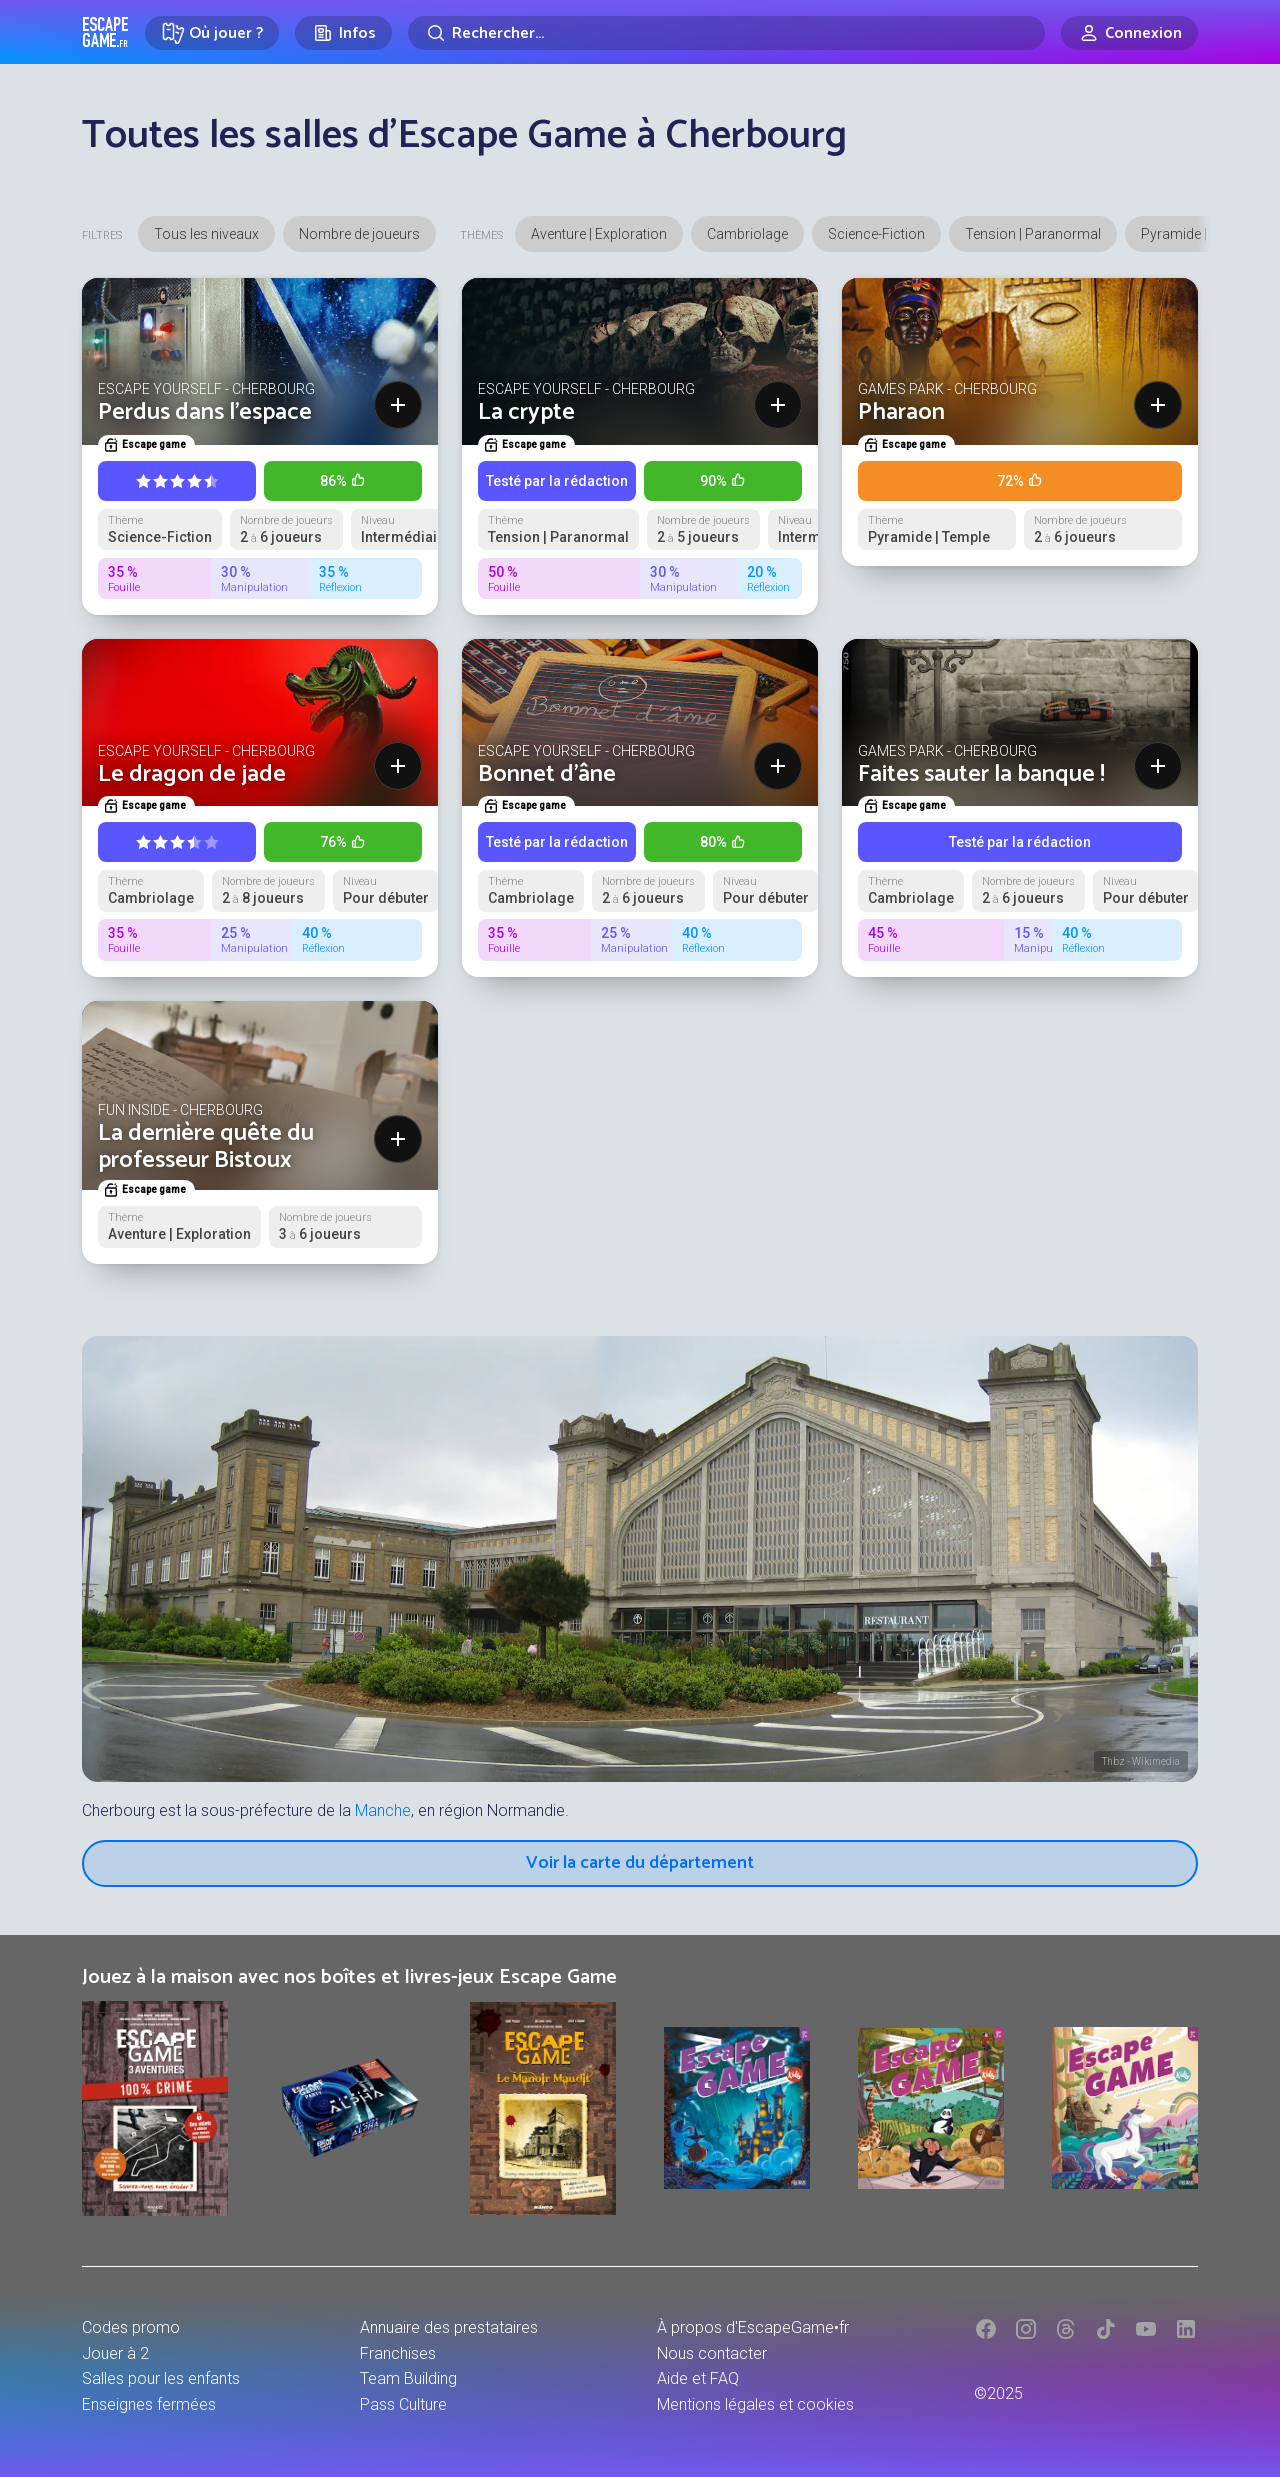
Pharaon (901, 412)
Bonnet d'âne (547, 774)
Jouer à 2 (115, 2353)
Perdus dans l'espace (205, 412)
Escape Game (105, 32)
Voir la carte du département (640, 1863)
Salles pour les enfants (161, 2378)
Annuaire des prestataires (449, 2327)
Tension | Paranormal (1033, 234)
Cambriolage (747, 234)
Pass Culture (403, 2404)
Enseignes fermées (149, 2404)
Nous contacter (712, 2353)
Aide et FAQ (698, 2378)
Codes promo (131, 2327)
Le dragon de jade (192, 774)
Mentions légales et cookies (755, 2404)
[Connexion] (1129, 33)
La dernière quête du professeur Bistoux (206, 1146)
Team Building (408, 2378)
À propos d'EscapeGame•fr (753, 2327)
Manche (383, 1810)
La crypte (526, 412)
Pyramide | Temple (1198, 234)
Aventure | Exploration (599, 234)
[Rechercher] (726, 33)
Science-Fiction (876, 234)
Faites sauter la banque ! (981, 774)
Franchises (398, 2353)
